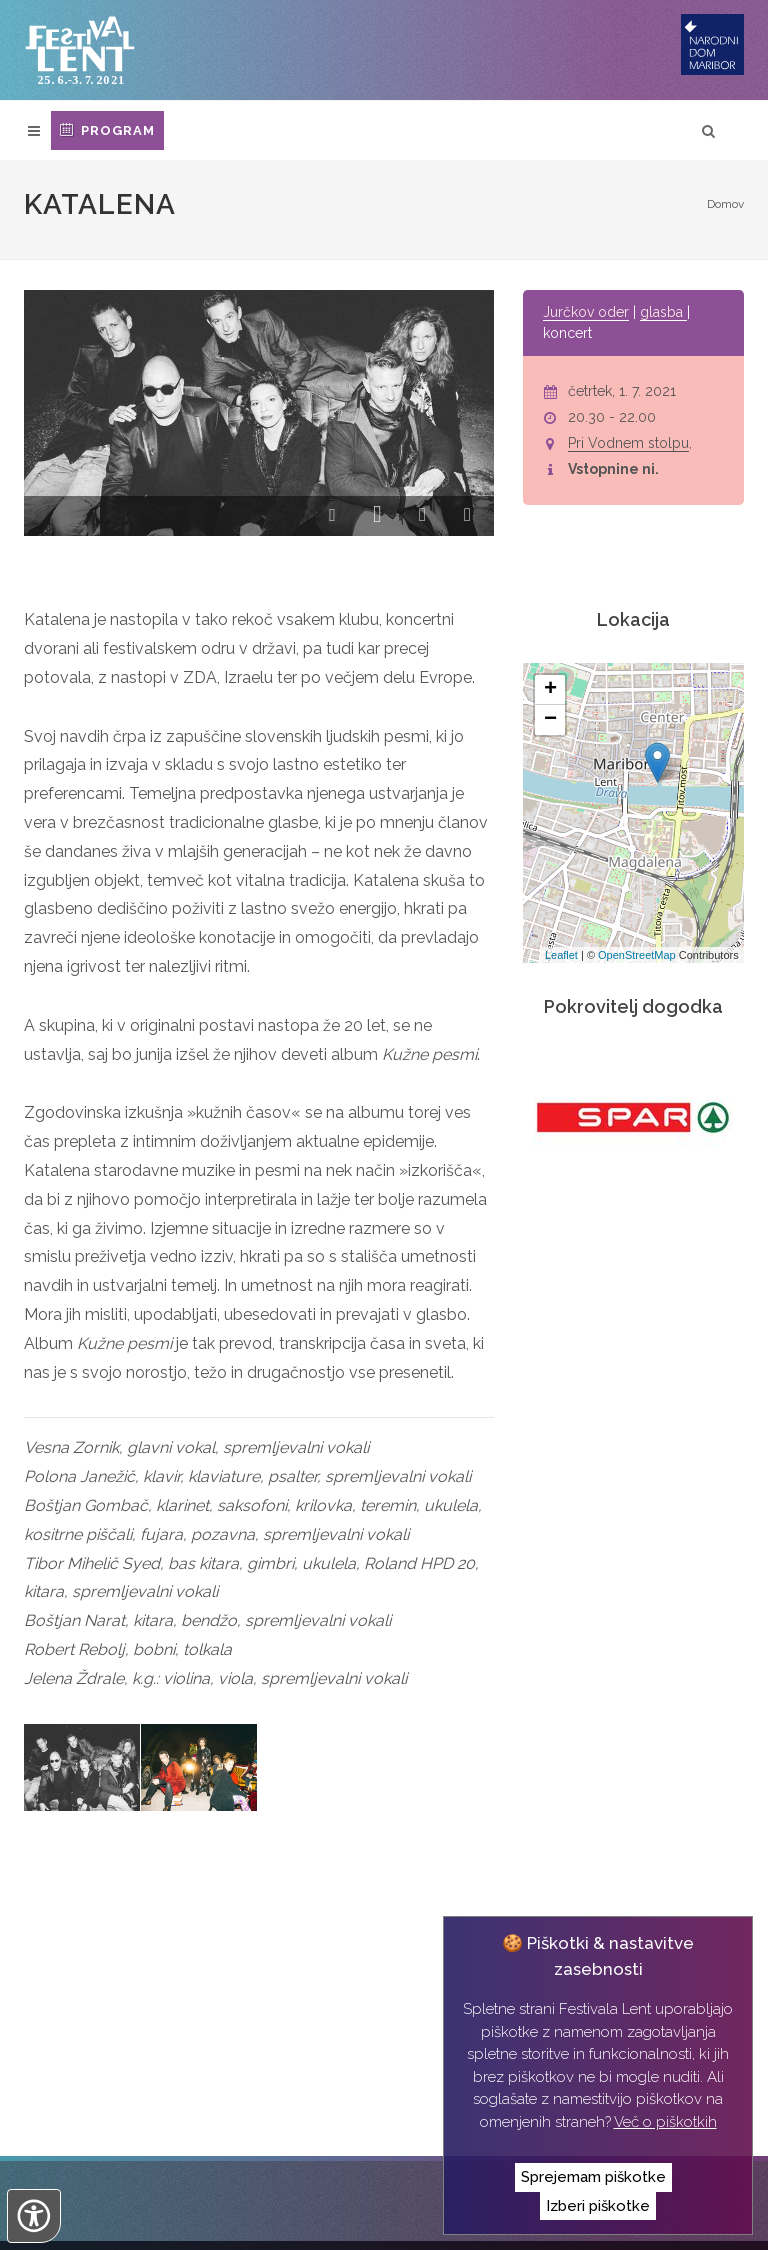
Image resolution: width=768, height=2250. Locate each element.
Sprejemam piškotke (593, 2177)
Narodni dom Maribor (146, 2189)
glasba (663, 312)
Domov (725, 204)
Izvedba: (72, 2221)
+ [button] (550, 690)
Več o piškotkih (665, 2122)
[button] (332, 518)
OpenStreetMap (637, 955)
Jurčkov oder (586, 312)
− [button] (550, 720)
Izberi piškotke (598, 2206)
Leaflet (561, 955)
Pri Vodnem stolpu (628, 443)
